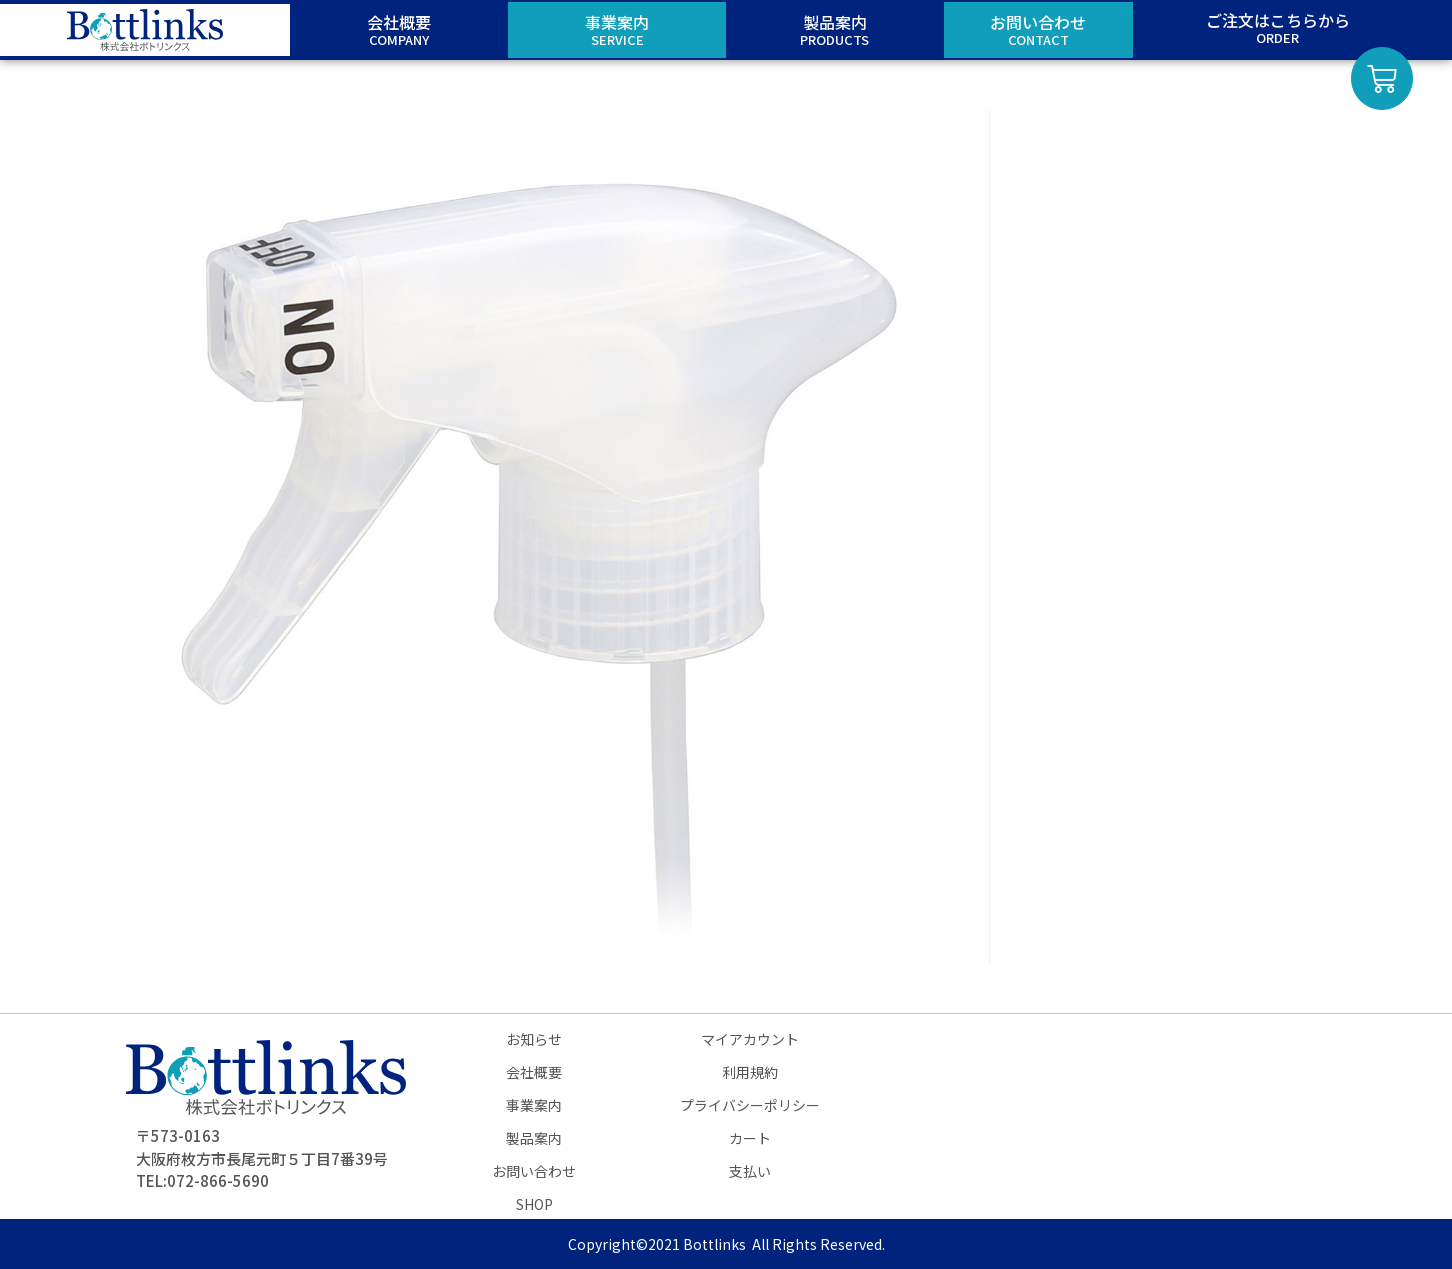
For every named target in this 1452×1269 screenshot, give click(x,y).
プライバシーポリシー (750, 1105)
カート (750, 1138)
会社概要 (534, 1072)
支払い (750, 1171)
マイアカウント (750, 1039)
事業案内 (534, 1105)
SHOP (534, 1204)
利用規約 (750, 1072)
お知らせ (534, 1039)
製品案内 (534, 1138)
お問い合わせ (534, 1171)
